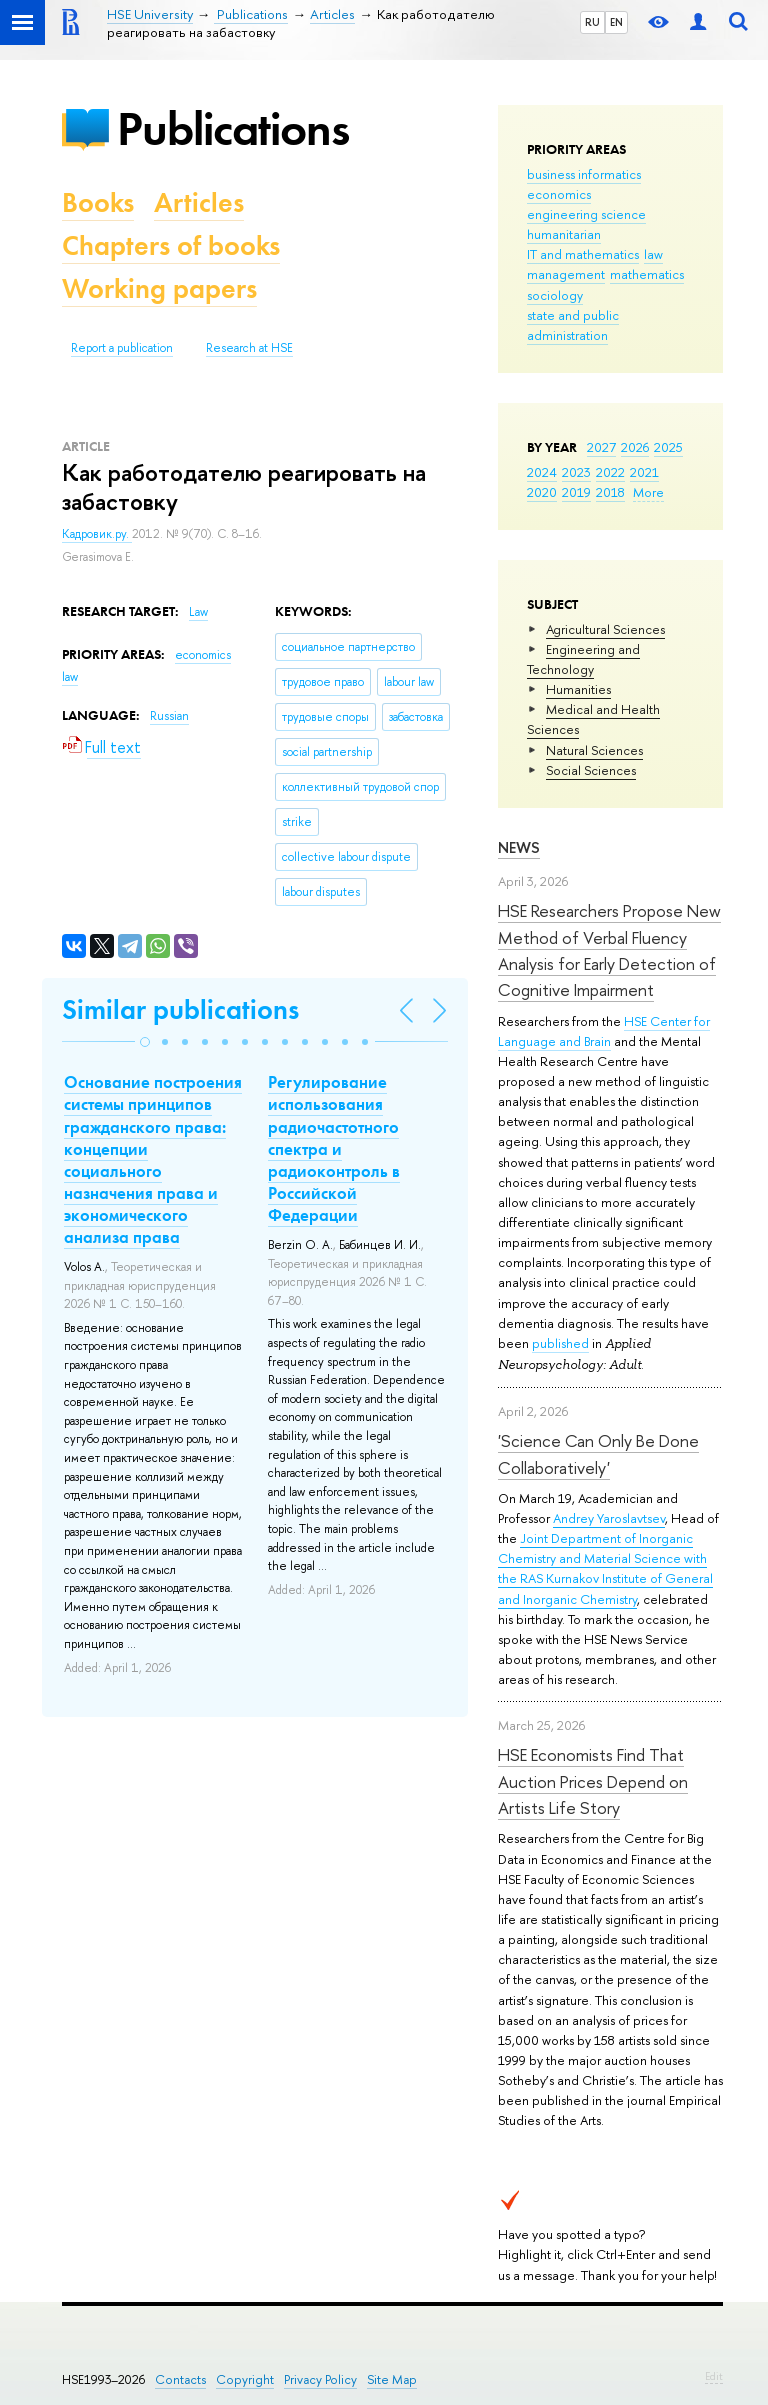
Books (98, 202)
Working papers (159, 288)
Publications (233, 128)
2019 (576, 492)
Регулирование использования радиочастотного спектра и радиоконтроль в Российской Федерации (334, 1148)
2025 (668, 447)
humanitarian (564, 234)
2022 (610, 472)
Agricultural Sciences (605, 629)
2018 (610, 492)
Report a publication (122, 348)
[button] (145, 1042)
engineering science (586, 214)
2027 (601, 447)
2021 (644, 472)
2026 (635, 447)
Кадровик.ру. (97, 534)
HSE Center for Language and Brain (604, 1031)
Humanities (578, 689)
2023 (576, 472)
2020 (542, 492)
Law (198, 612)
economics (559, 194)
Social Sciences (591, 770)
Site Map (392, 2379)
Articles (199, 202)
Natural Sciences (594, 750)
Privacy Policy (320, 2379)
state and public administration (573, 325)
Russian (169, 716)
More (648, 492)
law (653, 254)
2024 (542, 472)
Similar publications (180, 1009)
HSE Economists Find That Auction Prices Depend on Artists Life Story (593, 1781)
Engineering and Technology (583, 659)
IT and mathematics (583, 254)
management (566, 274)
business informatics (584, 174)
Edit (714, 2376)
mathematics (647, 274)
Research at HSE (249, 348)
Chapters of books (171, 245)
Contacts (180, 2379)
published (560, 1343)
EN (616, 22)
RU (592, 22)
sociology (555, 295)
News (519, 847)
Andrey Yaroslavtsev (609, 1518)
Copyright (245, 2379)
